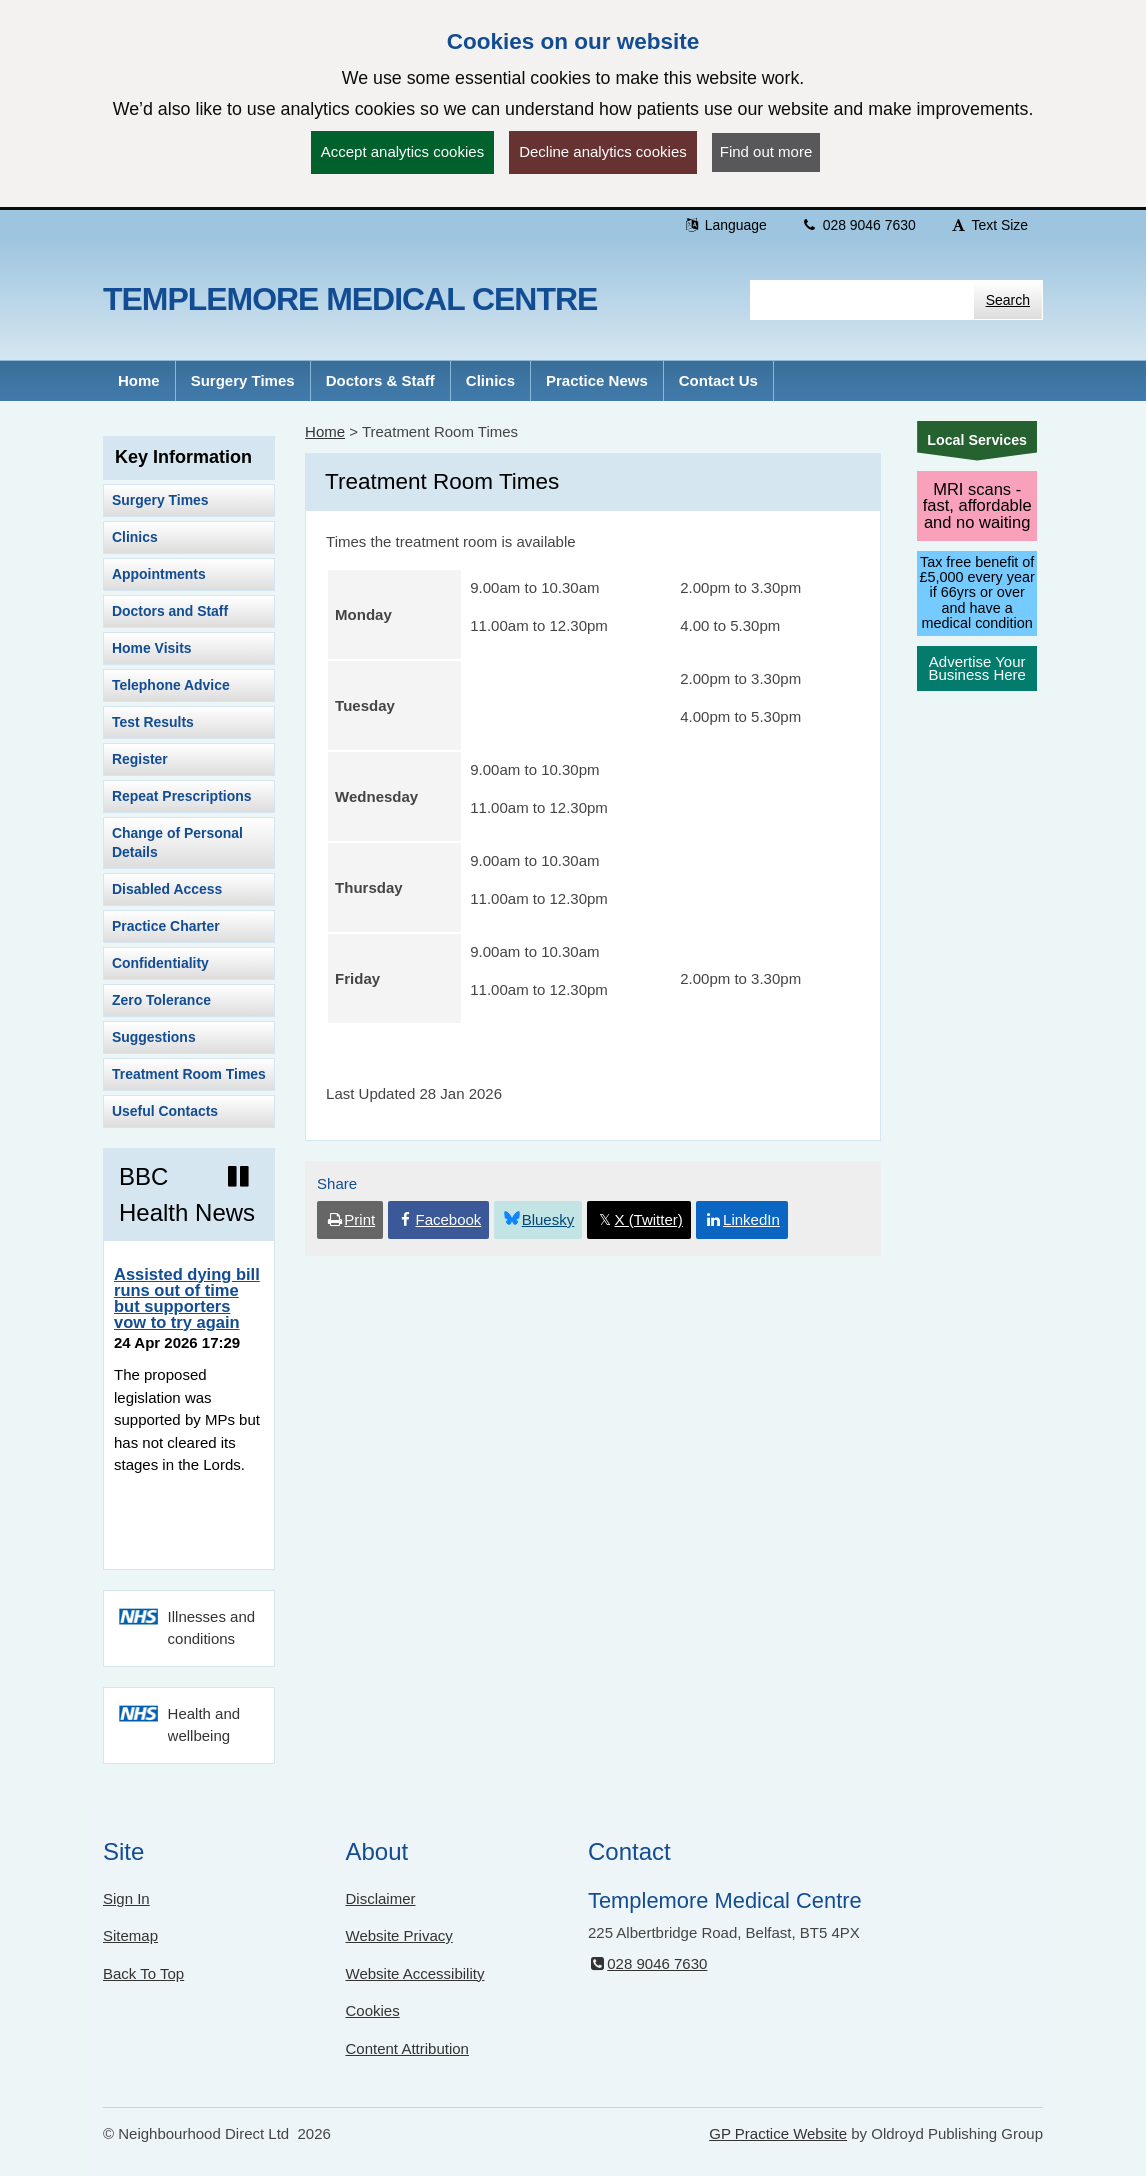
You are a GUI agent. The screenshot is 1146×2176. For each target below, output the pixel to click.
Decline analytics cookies (603, 151)
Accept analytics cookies (402, 151)
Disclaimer (381, 1898)
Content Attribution (407, 2048)
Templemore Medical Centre (350, 299)
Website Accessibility (415, 1973)
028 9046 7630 (858, 225)
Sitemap (130, 1935)
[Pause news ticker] (238, 1177)
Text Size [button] (989, 225)
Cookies (373, 2010)
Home (325, 431)
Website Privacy (399, 1935)
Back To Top (143, 1973)
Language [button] (725, 225)
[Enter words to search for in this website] (862, 300)
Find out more (766, 151)
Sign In (126, 1898)
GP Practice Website (778, 2133)
